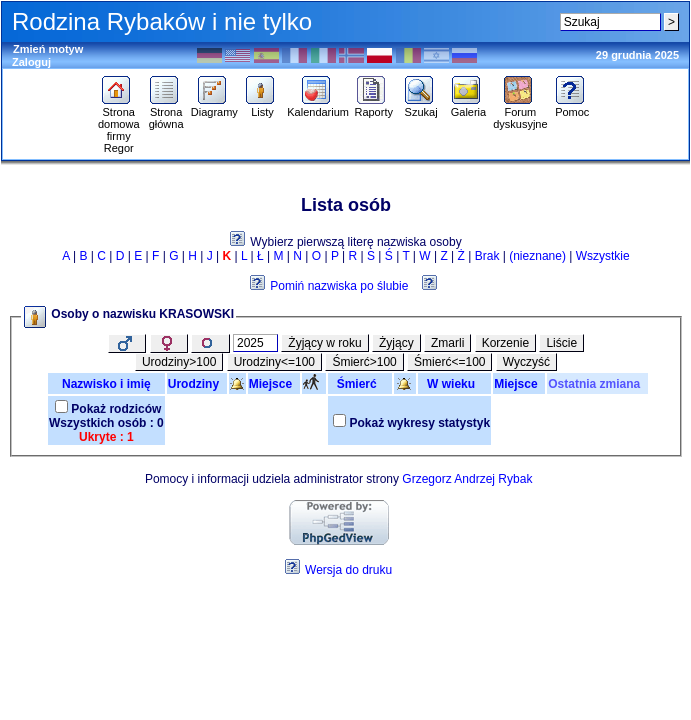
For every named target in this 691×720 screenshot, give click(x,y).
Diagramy (214, 107)
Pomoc (572, 107)
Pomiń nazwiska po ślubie (339, 286)
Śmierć (360, 384)
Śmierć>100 (364, 362)
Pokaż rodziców (116, 409)
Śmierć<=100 (449, 362)
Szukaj (421, 107)
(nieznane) (537, 256)
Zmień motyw (48, 49)
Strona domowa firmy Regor (119, 125)
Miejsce (274, 384)
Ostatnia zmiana (597, 384)
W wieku (454, 384)
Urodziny (197, 384)
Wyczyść (526, 362)
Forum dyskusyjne (520, 113)
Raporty (373, 107)
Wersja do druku (348, 570)
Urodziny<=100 (274, 362)
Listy (262, 107)
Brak (487, 256)
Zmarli (447, 343)
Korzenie (505, 343)
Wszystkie (603, 256)
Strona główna (166, 113)
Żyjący (396, 343)
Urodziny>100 (179, 362)
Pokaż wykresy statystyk (419, 423)
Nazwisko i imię (106, 384)
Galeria (468, 107)
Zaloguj (31, 62)
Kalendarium (318, 107)
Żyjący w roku (324, 343)
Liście (561, 343)
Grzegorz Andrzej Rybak (467, 479)
